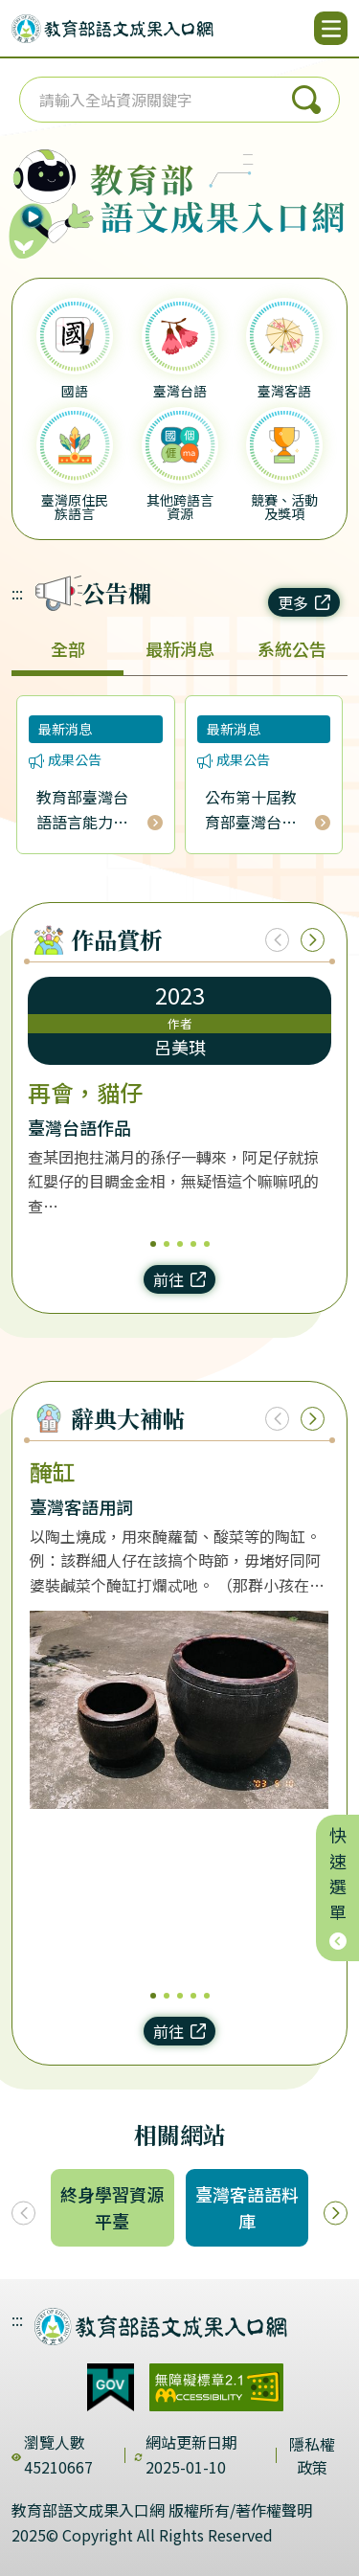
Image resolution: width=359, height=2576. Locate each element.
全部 (68, 648)
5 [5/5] (207, 1244)
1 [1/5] (153, 1244)
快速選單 (337, 1888)
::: (17, 592)
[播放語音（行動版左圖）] (47, 191)
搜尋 (306, 99)
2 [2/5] (166, 1244)
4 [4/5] (193, 1244)
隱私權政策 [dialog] (312, 2455)
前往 (179, 1279)
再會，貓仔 (85, 1092)
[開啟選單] (331, 28)
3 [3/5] (180, 1244)
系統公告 (292, 648)
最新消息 (180, 648)
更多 (304, 602)
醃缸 (53, 1471)
